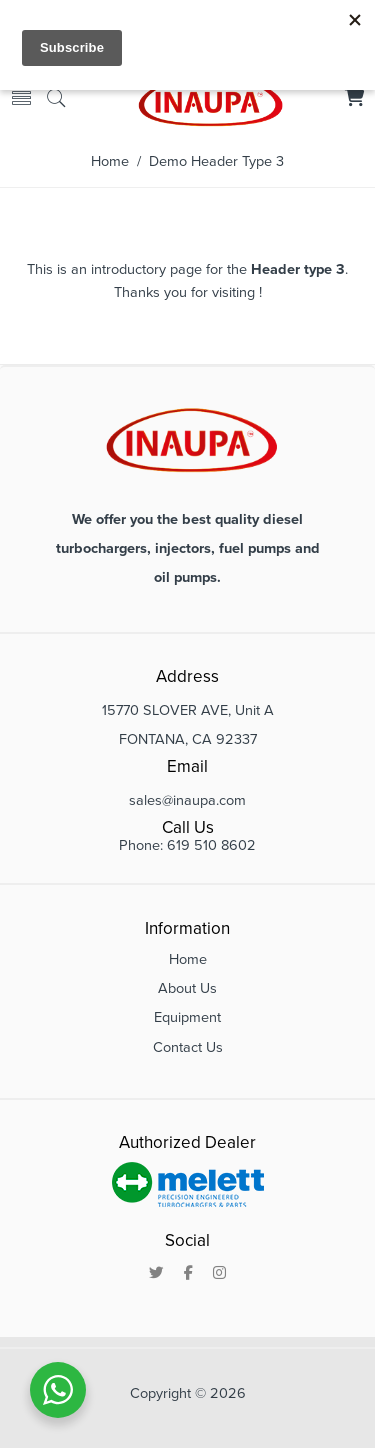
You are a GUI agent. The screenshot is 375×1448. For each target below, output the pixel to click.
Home (110, 161)
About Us (187, 988)
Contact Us (188, 1047)
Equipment (187, 1017)
